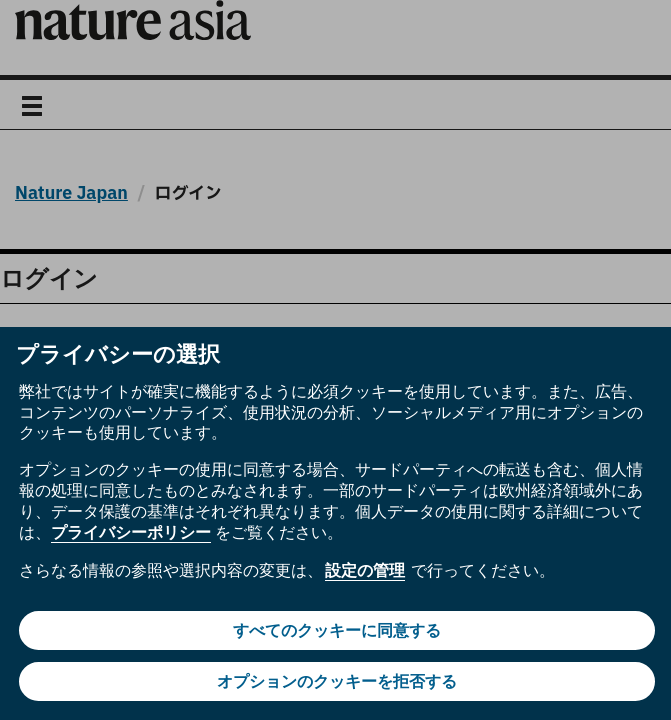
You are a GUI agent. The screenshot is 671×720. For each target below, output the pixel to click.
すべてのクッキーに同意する (337, 630)
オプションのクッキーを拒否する (337, 681)
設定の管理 (365, 570)
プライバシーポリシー (131, 532)
